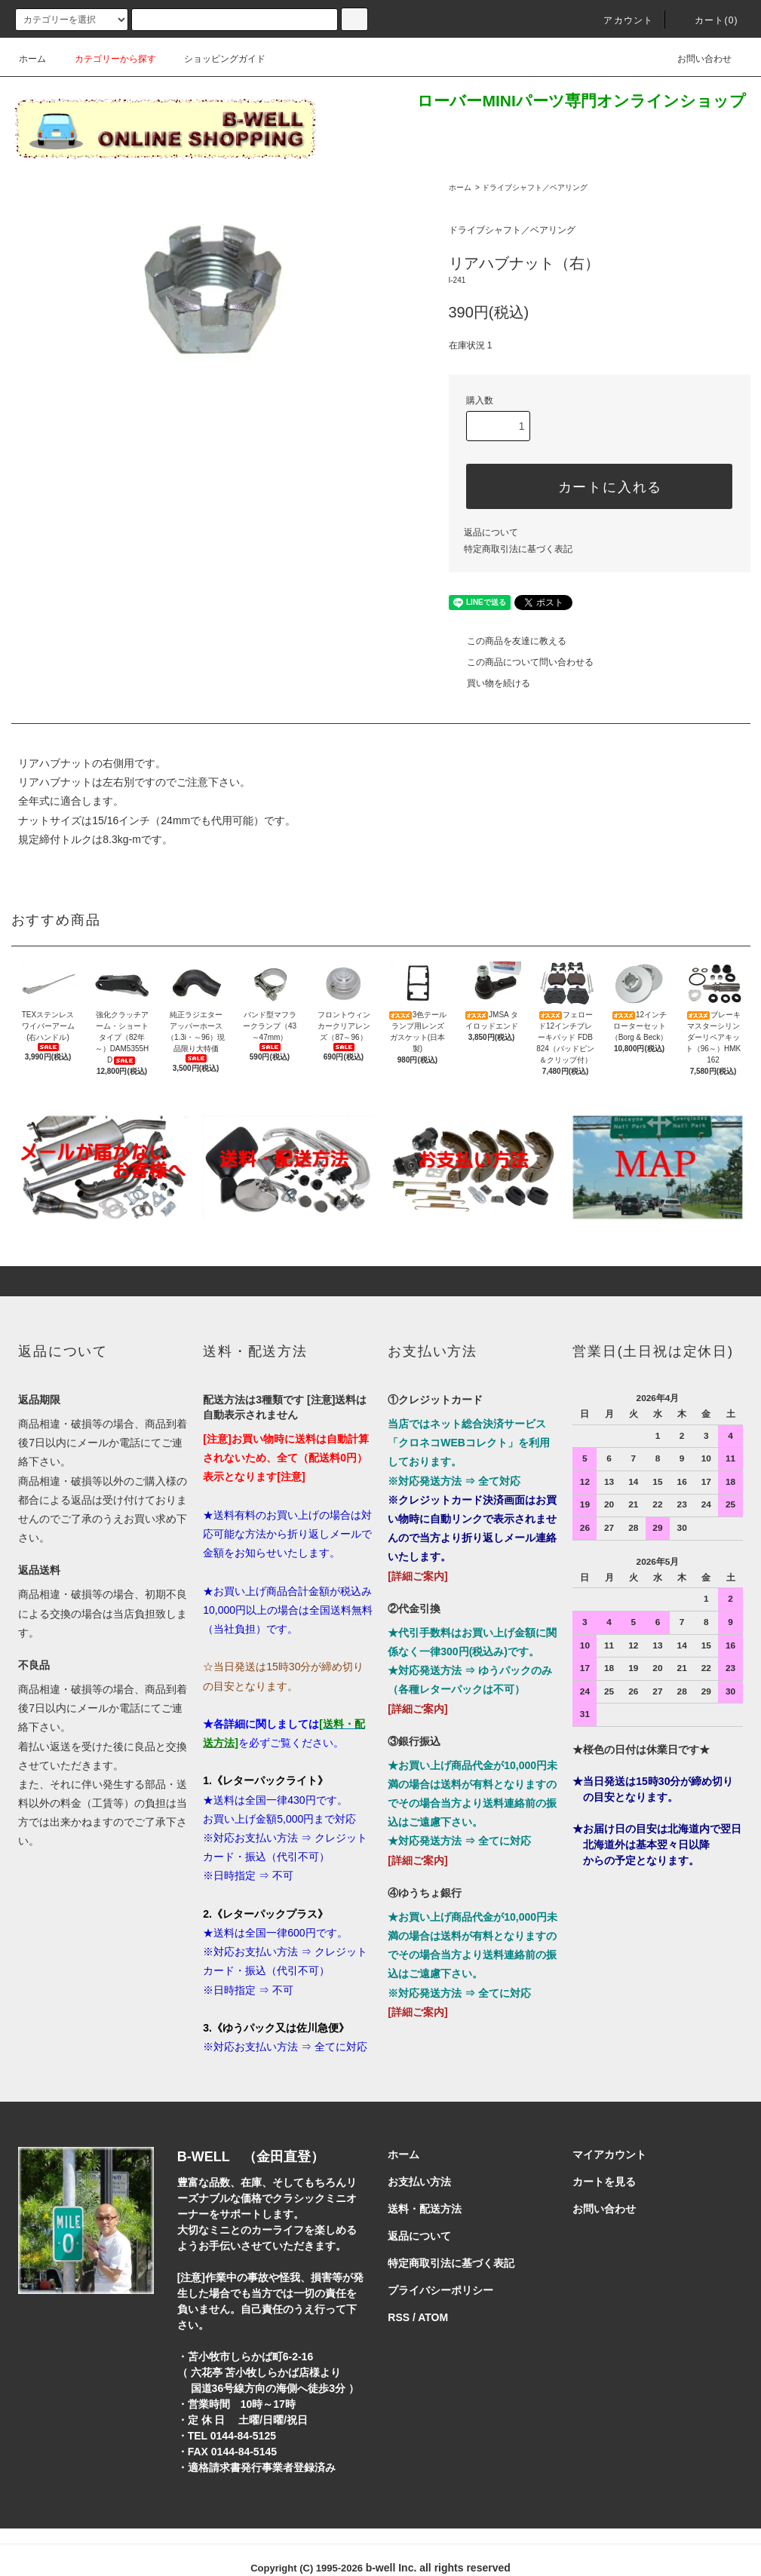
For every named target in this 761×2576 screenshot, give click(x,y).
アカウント (619, 20)
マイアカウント (609, 2154)
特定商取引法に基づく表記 (518, 549)
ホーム (32, 59)
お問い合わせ (695, 59)
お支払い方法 (419, 2182)
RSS (399, 2317)
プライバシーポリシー (440, 2290)
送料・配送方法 (425, 2209)
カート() (707, 20)
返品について (491, 532)
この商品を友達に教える (507, 641)
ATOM (433, 2317)
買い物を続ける (489, 683)
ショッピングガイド (215, 59)
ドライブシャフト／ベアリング (535, 187)
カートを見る (604, 2182)
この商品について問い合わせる (521, 662)
